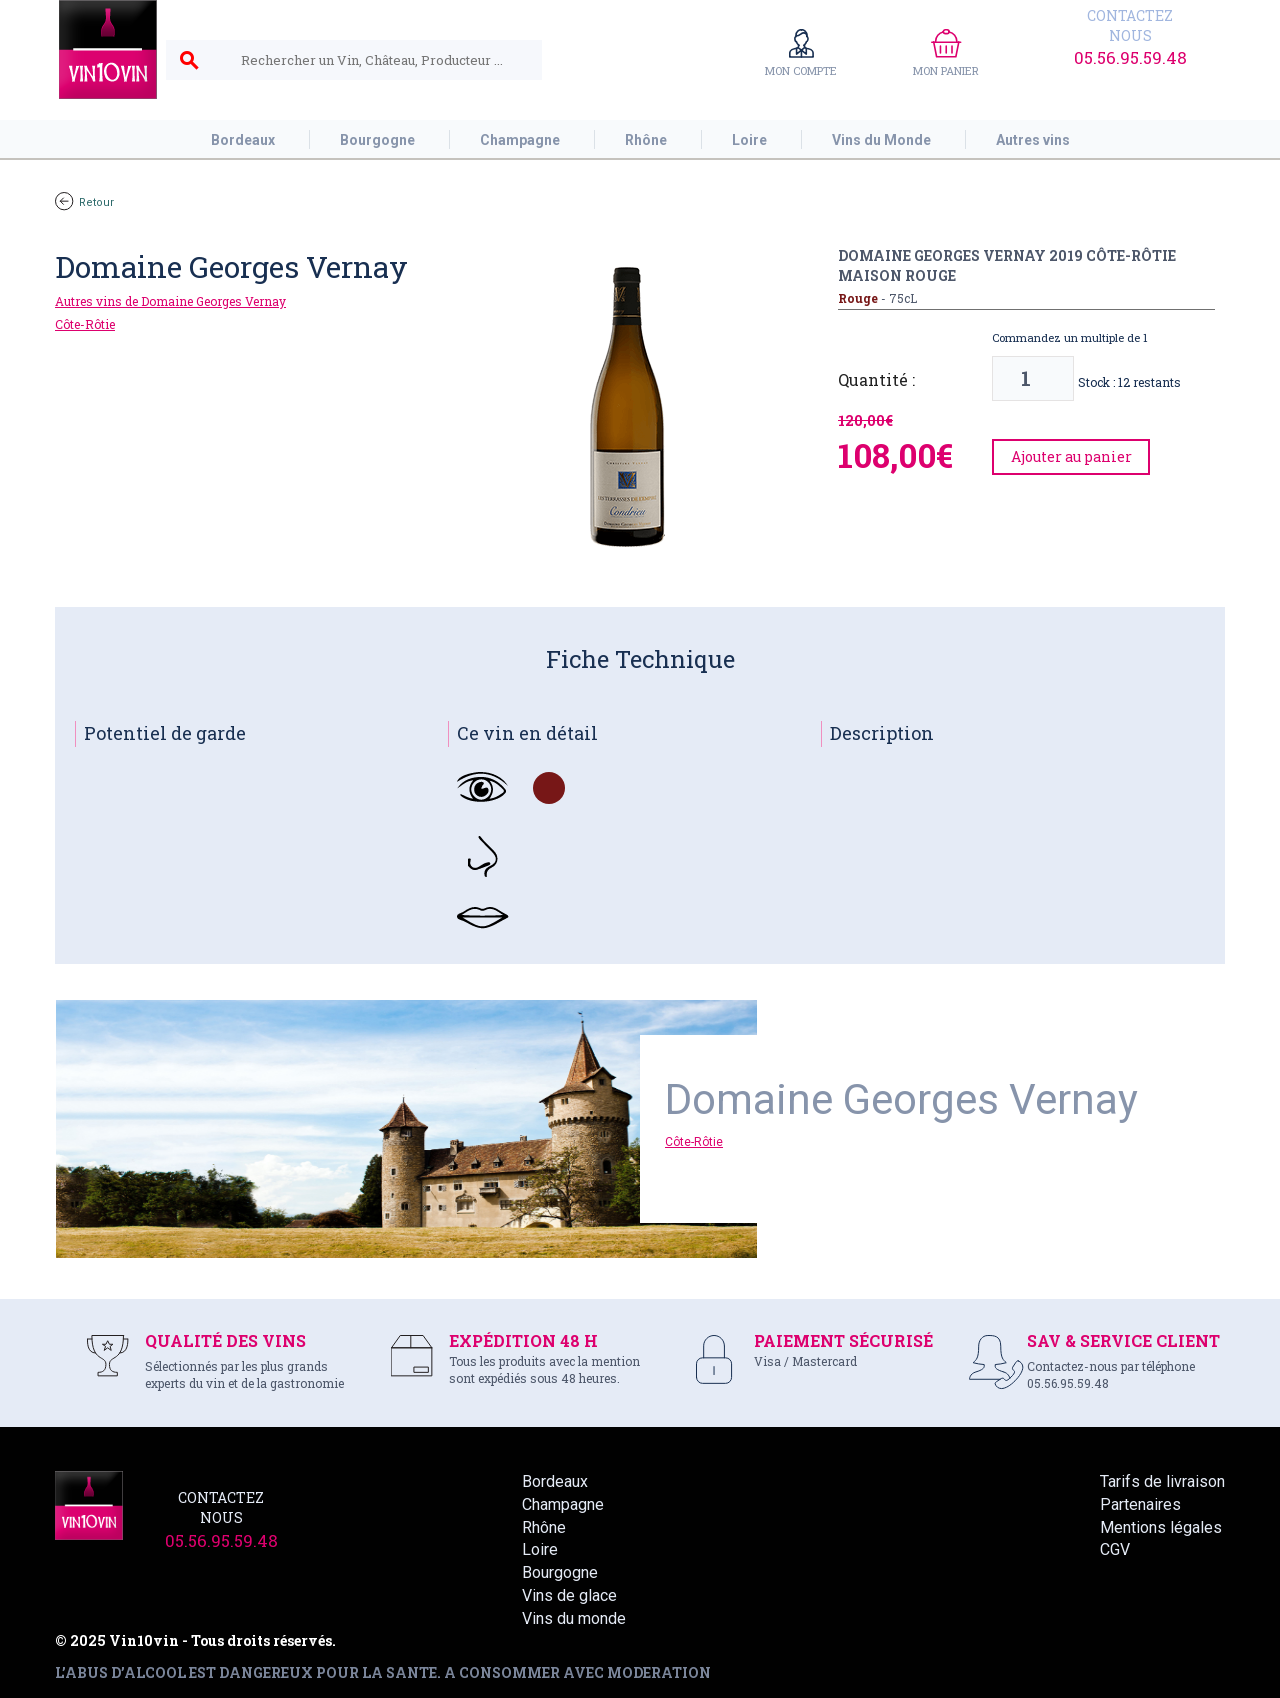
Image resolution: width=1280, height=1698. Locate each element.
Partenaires (1140, 1504)
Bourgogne (560, 1572)
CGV (1115, 1549)
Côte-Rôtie (85, 324)
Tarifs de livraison (1162, 1481)
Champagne (563, 1504)
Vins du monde (574, 1618)
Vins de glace (569, 1595)
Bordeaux (555, 1481)
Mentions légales (1161, 1527)
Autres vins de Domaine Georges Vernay (170, 301)
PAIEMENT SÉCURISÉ (843, 1340)
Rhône (544, 1527)
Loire (540, 1549)
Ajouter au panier (1071, 456)
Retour (84, 203)
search (189, 61)
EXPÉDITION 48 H (523, 1340)
